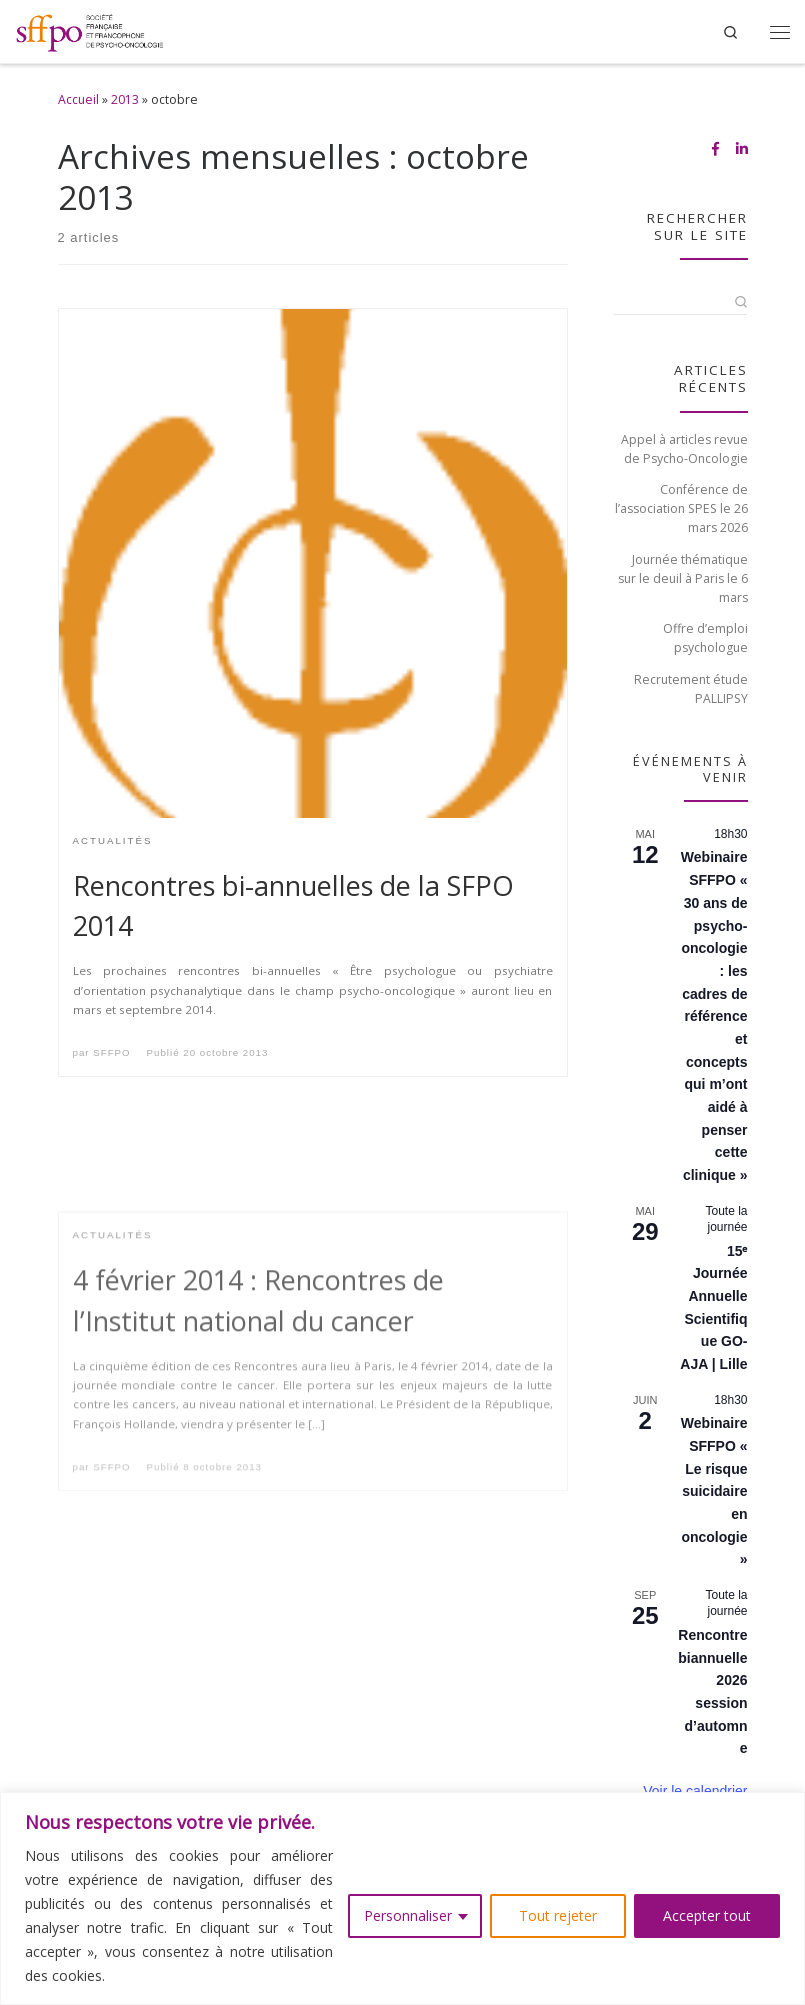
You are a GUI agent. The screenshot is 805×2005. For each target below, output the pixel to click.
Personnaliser (408, 1915)
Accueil (78, 99)
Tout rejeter (558, 1915)
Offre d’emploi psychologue (705, 638)
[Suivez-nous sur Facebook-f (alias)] (715, 149)
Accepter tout (707, 1915)
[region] (402, 1898)
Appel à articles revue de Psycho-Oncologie (684, 449)
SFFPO (111, 1052)
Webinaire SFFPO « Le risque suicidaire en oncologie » (714, 1491)
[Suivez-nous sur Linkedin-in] (742, 149)
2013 (125, 99)
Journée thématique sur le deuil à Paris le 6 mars (683, 578)
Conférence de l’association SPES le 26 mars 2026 (681, 508)
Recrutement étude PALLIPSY (691, 689)
